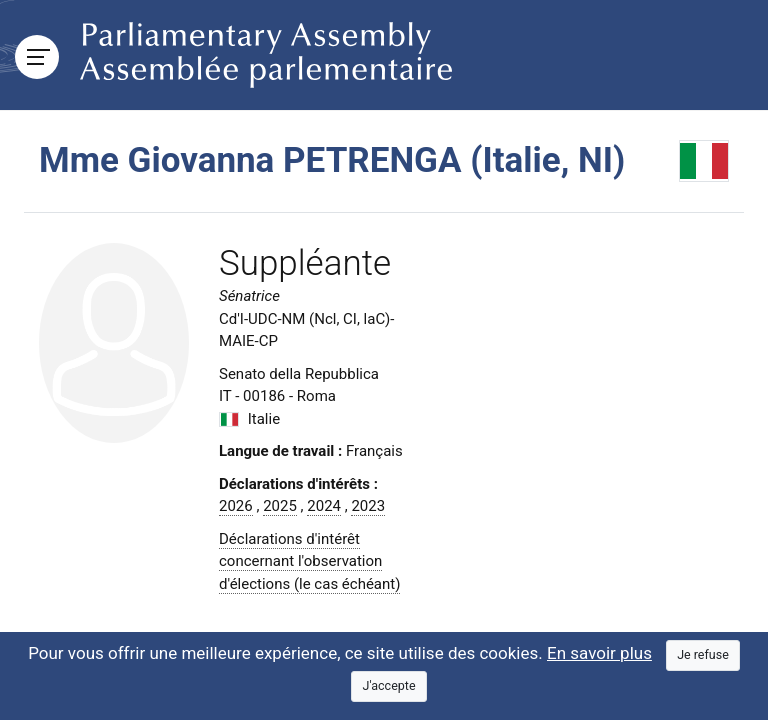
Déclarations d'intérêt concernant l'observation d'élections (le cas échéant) (309, 561)
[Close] (703, 655)
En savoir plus (599, 653)
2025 (280, 506)
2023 (368, 506)
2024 (324, 506)
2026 (236, 506)
